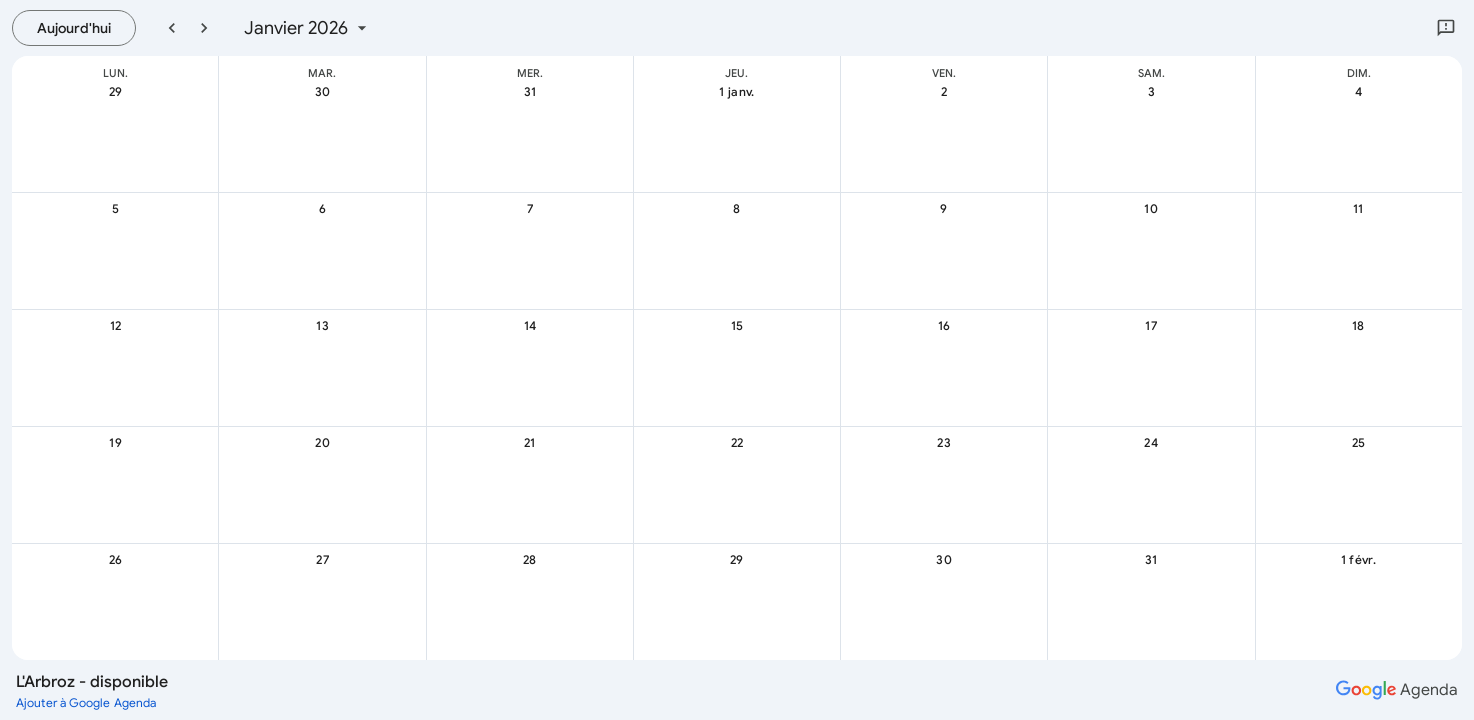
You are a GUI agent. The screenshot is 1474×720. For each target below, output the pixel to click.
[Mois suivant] (204, 28)
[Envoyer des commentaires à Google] (1446, 28)
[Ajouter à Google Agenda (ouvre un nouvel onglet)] (86, 702)
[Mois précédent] (172, 28)
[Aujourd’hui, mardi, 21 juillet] (74, 28)
